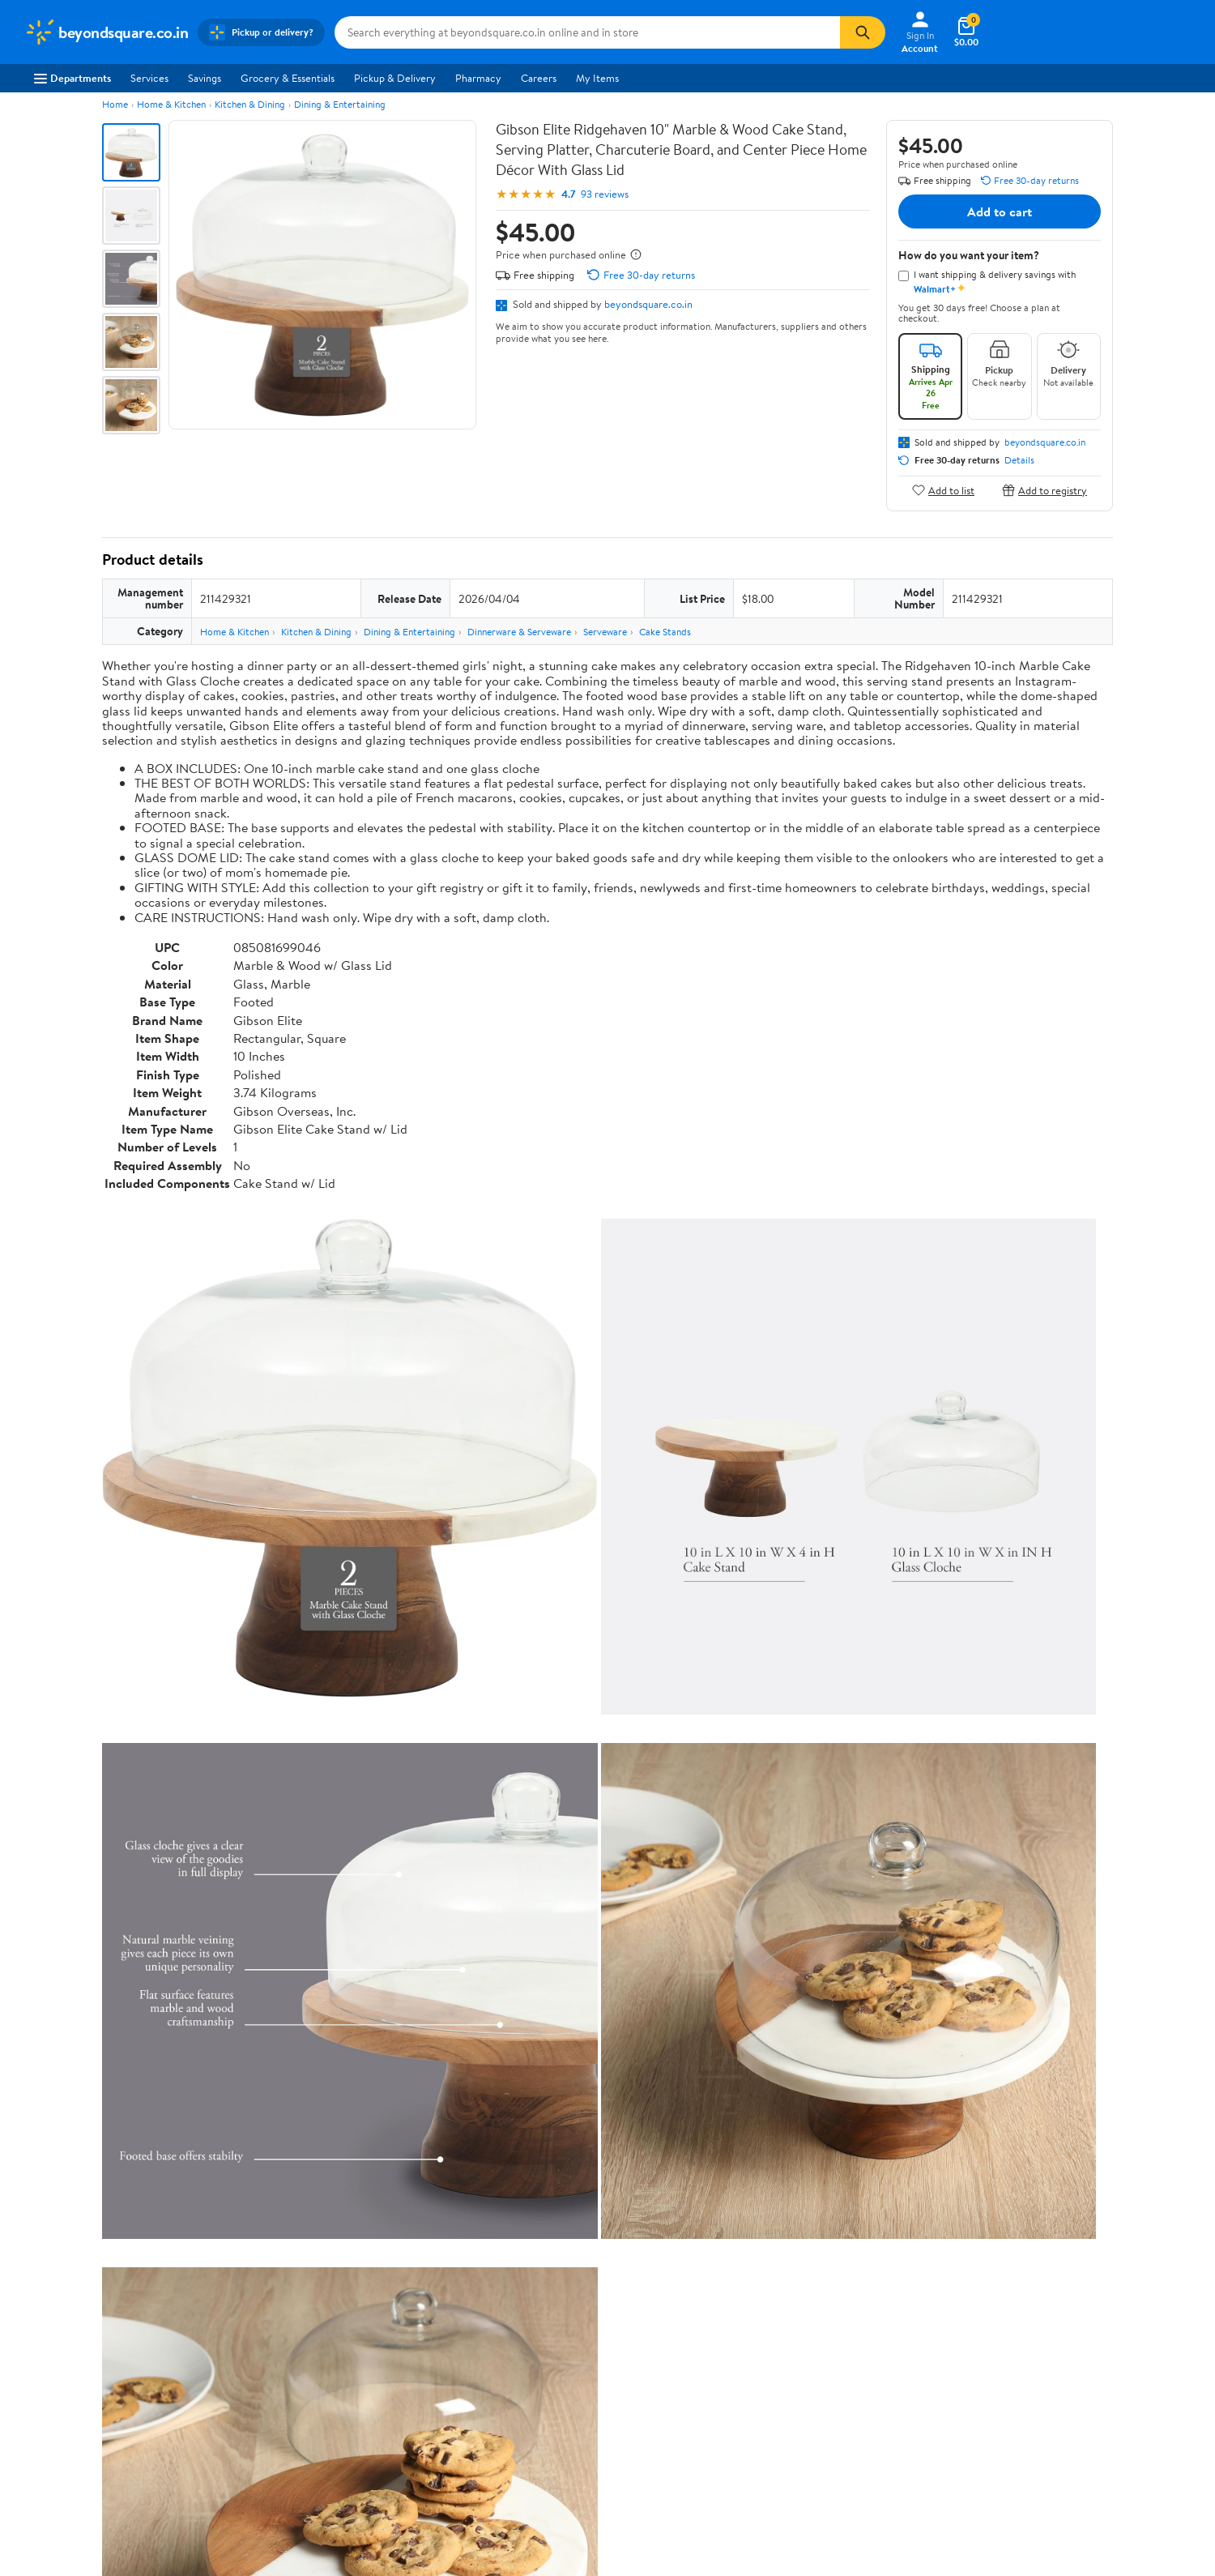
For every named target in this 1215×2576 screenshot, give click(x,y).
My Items (597, 77)
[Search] (862, 32)
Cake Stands (665, 632)
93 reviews (605, 194)
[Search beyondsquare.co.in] (587, 32)
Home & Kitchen (171, 104)
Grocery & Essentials (288, 77)
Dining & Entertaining (340, 104)
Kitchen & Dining (250, 104)
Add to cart (999, 211)
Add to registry (1044, 490)
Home (115, 104)
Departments (72, 77)
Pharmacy (478, 77)
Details (1019, 460)
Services (149, 77)
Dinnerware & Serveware (519, 632)
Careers (538, 77)
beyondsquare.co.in (648, 304)
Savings (204, 77)
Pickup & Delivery (395, 77)
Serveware (605, 632)
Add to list (943, 490)
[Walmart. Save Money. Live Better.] (106, 32)
